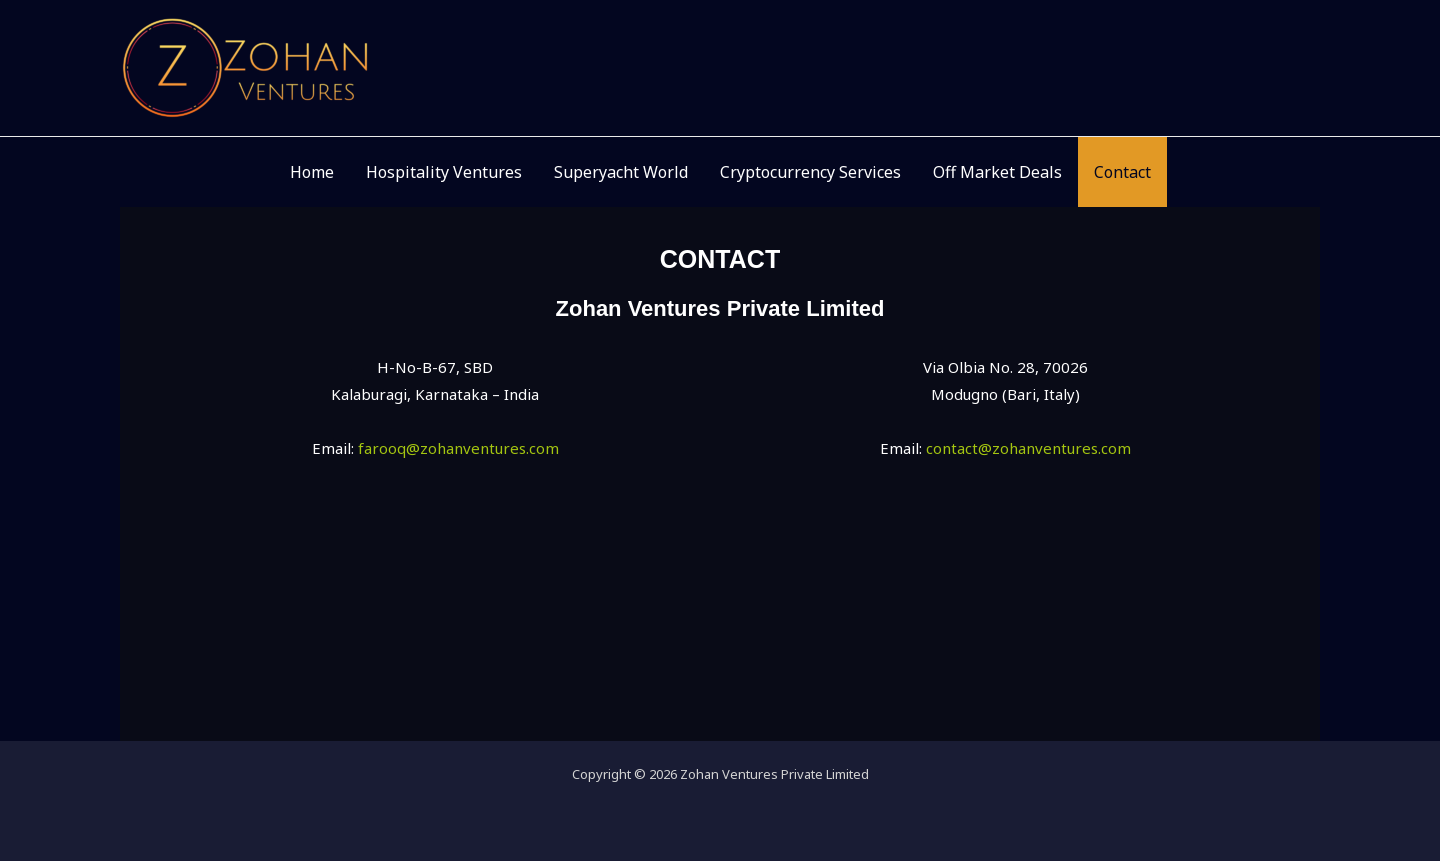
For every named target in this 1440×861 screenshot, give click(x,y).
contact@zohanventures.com (1028, 448)
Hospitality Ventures (444, 172)
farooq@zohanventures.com (458, 448)
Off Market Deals (997, 172)
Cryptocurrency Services (810, 172)
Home (312, 172)
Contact (1122, 172)
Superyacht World (621, 172)
